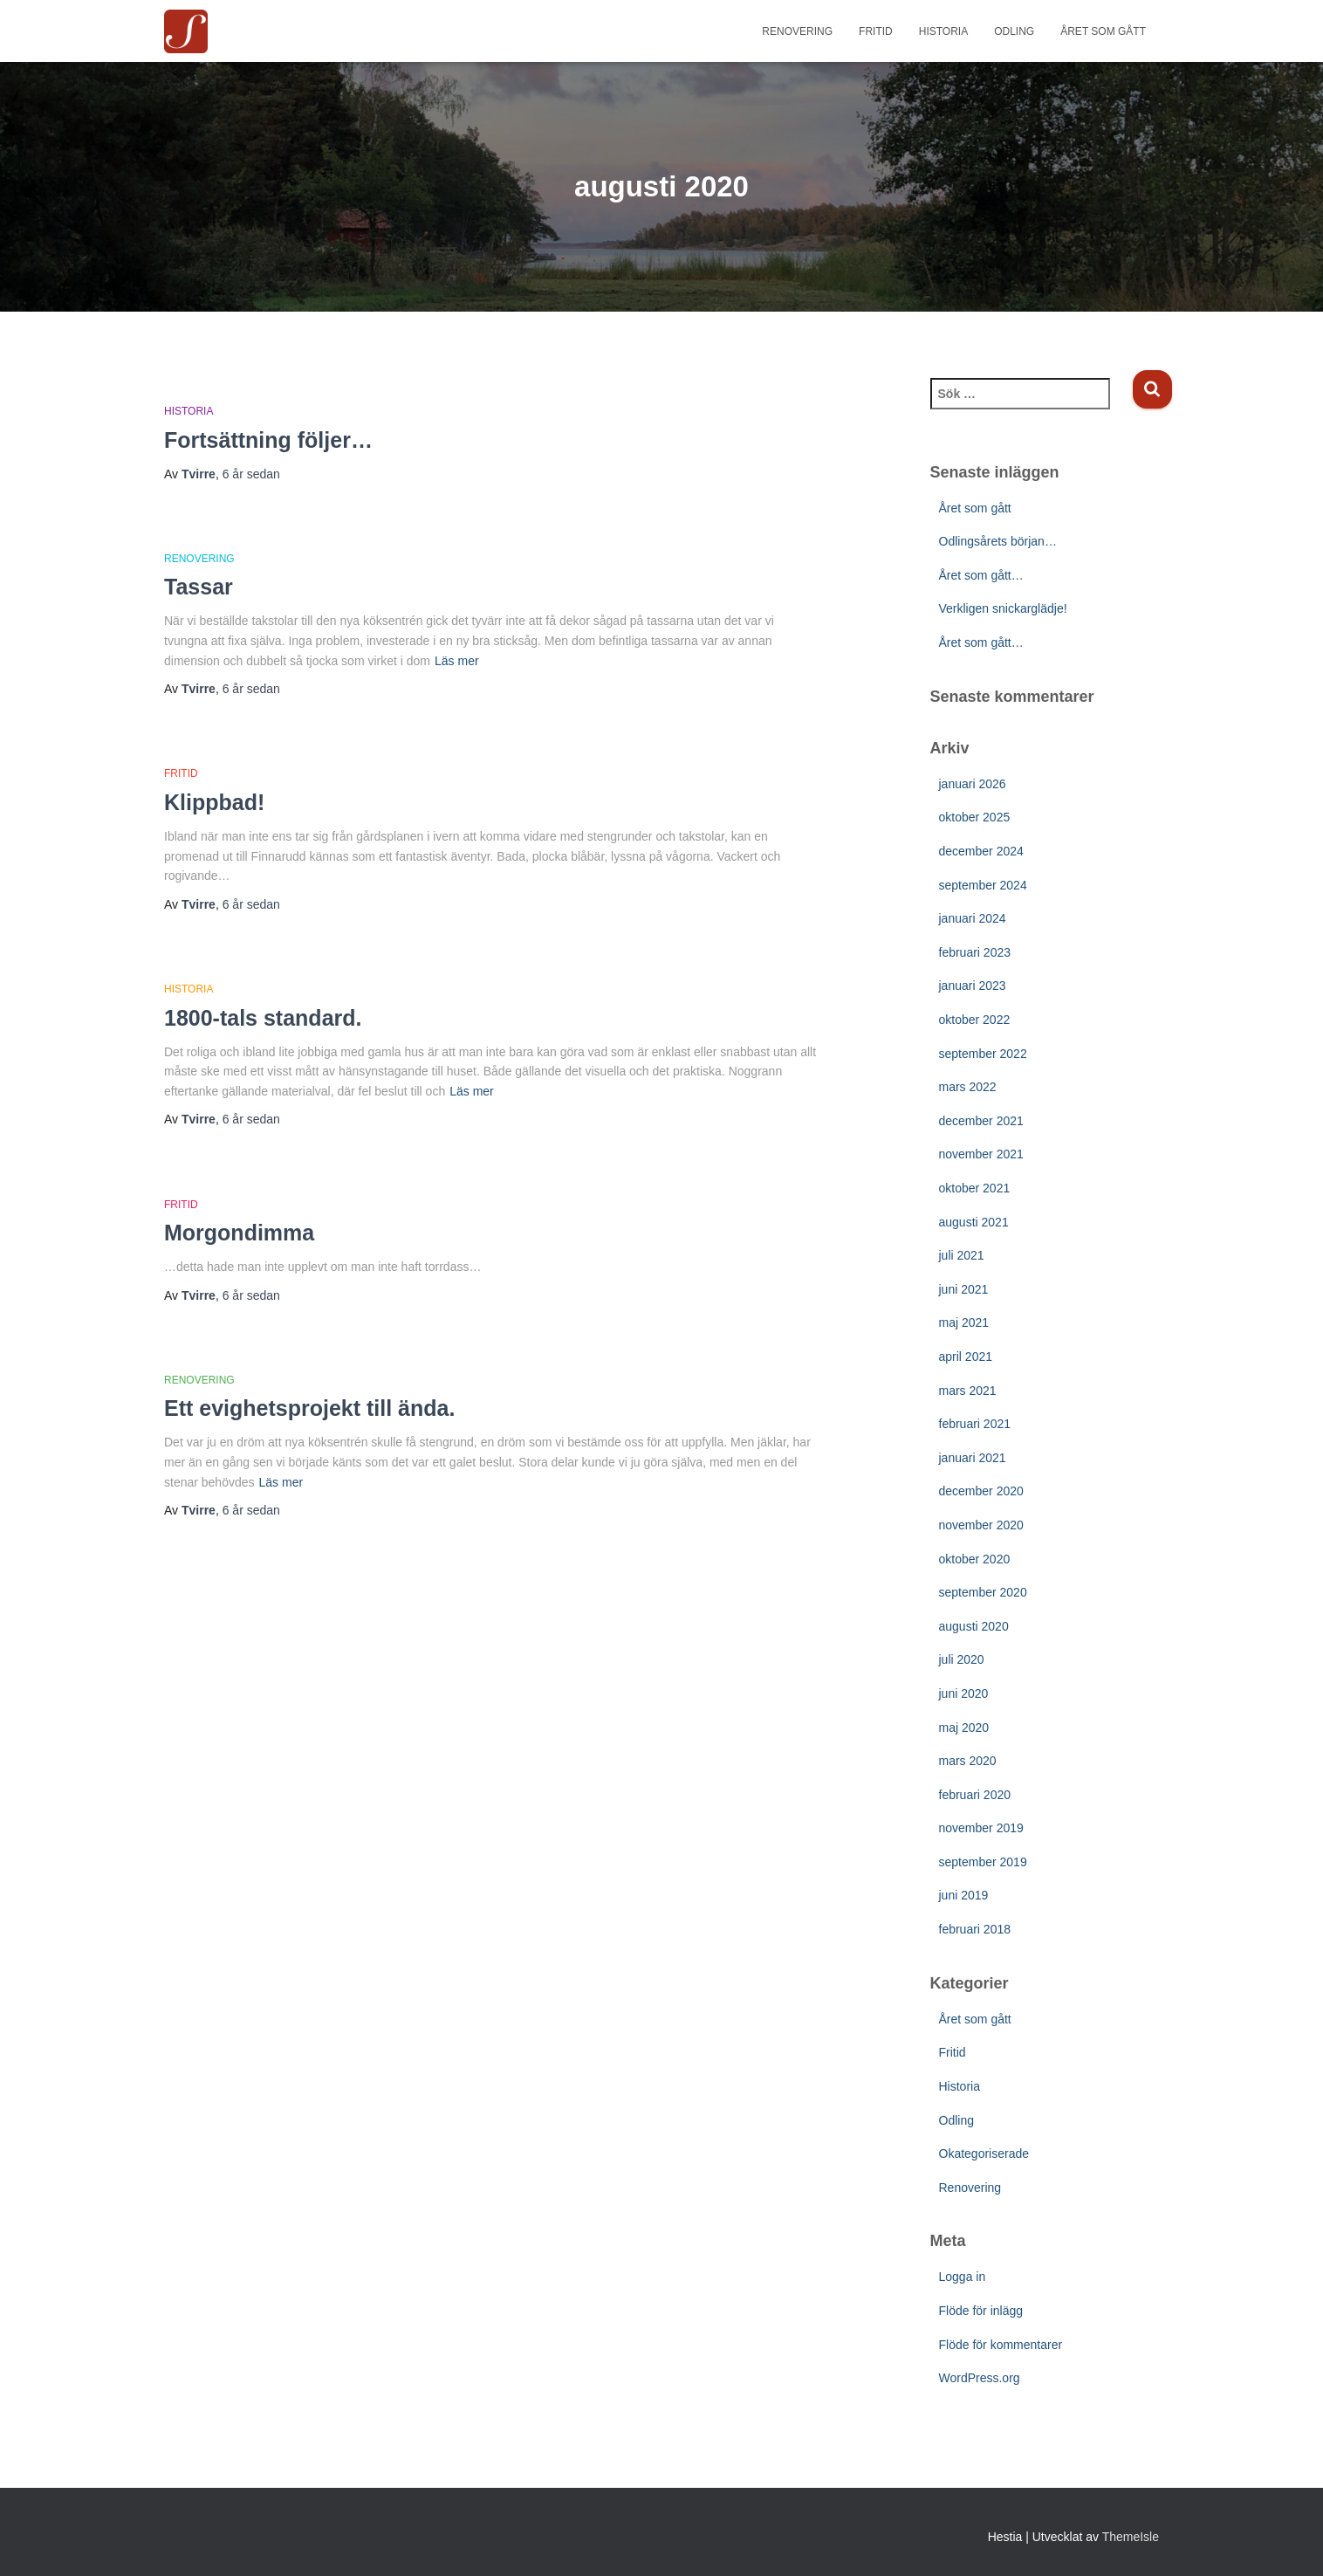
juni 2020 (964, 1693)
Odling (1014, 31)
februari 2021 (975, 1424)
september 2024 (983, 885)
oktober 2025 (975, 817)
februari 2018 (975, 1929)
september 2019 (983, 1862)
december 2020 (981, 1491)
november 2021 (981, 1154)
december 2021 (981, 1121)
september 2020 (983, 1592)
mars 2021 (968, 1391)
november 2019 (981, 1828)
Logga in (962, 2277)
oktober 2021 (975, 1188)
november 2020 (981, 1525)
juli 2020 (961, 1659)
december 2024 (981, 851)
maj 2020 (964, 1728)
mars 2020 (968, 1761)
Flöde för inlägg (981, 2311)
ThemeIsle (1130, 2537)
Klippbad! (214, 802)
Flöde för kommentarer (1001, 2345)
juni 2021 (964, 1289)
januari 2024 (972, 918)
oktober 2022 (975, 1020)
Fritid (876, 31)
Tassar (198, 586)
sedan (251, 474)
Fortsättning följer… (268, 440)
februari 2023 (975, 952)
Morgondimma (239, 1232)
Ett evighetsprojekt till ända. (309, 1408)
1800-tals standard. (263, 1018)
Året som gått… (981, 575)
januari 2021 (972, 1458)
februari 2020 (975, 1795)
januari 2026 (972, 784)
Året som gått (1103, 31)
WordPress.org (979, 2378)
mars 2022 (968, 1087)
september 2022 (983, 1054)
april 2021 (966, 1357)
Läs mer (457, 661)
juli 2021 (961, 1255)
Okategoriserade (984, 2153)
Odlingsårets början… (998, 541)
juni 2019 (964, 1895)
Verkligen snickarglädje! (1003, 608)
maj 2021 (964, 1322)
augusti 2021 (974, 1222)
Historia (943, 31)
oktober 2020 (975, 1559)
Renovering (797, 31)
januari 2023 (972, 986)
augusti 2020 (974, 1626)
